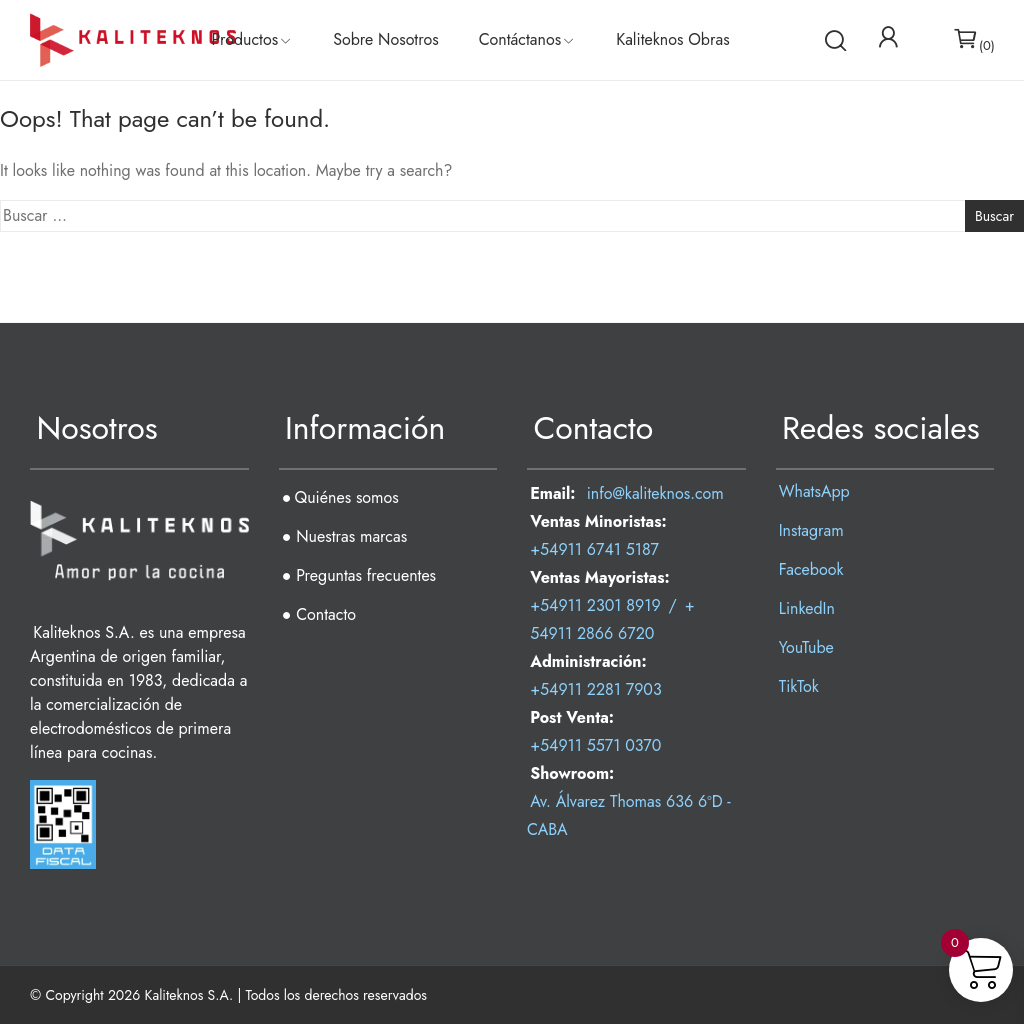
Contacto (326, 614)
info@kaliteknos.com (655, 493)
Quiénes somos (347, 497)
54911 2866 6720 (592, 633)
